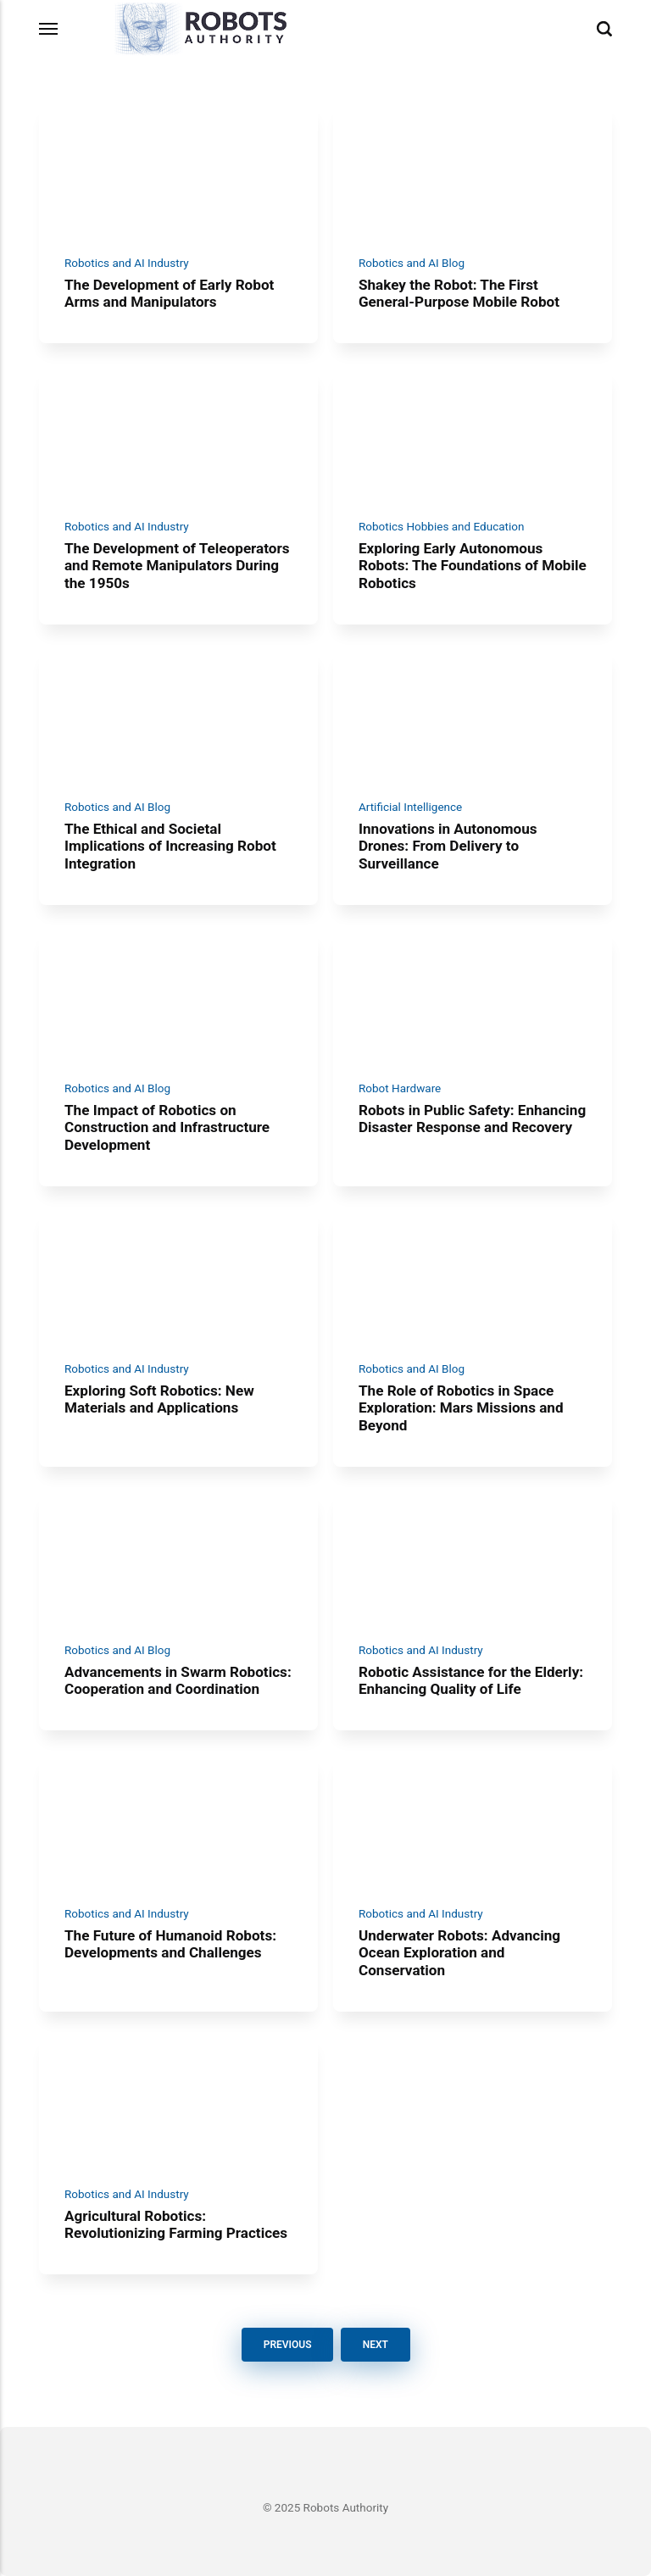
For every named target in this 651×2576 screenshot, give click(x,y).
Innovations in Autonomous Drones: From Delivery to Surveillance (448, 846)
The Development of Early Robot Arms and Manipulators (169, 292)
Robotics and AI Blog (412, 262)
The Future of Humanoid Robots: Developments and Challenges (170, 1943)
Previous (287, 2345)
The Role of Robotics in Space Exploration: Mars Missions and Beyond (461, 1408)
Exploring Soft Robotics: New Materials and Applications (159, 1399)
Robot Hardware (400, 1087)
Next (374, 2345)
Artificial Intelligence (410, 806)
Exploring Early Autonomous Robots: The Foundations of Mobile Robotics (473, 565)
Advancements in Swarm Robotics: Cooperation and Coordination (178, 1680)
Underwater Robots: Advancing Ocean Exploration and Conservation (459, 1952)
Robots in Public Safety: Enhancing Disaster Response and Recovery (472, 1118)
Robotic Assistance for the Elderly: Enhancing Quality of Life (471, 1680)
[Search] (604, 28)
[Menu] (49, 29)
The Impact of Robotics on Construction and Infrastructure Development (167, 1126)
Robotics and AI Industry (126, 262)
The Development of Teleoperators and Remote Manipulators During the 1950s (177, 565)
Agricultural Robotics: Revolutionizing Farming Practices (175, 2224)
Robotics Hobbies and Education (441, 526)
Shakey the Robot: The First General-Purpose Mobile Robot (459, 292)
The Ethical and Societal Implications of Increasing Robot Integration (170, 846)
